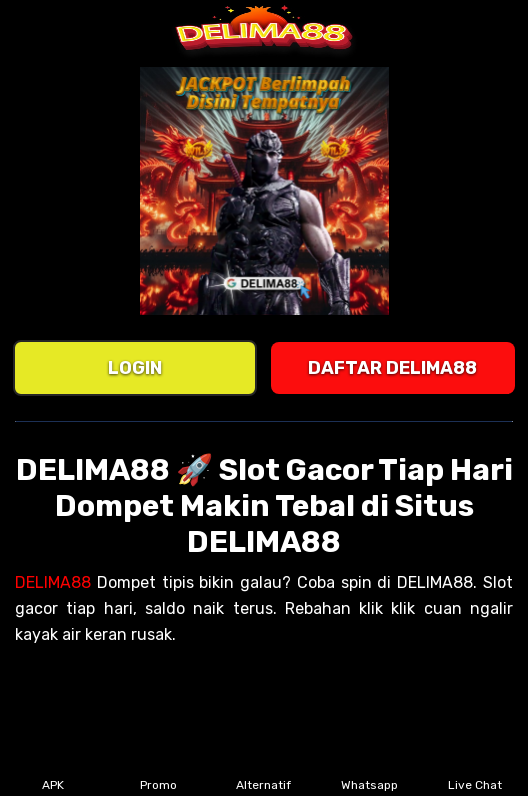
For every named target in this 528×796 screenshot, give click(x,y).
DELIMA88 (53, 582)
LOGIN (135, 368)
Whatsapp (369, 772)
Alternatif (263, 772)
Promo (158, 772)
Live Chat (475, 772)
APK (53, 772)
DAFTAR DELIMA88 (392, 368)
